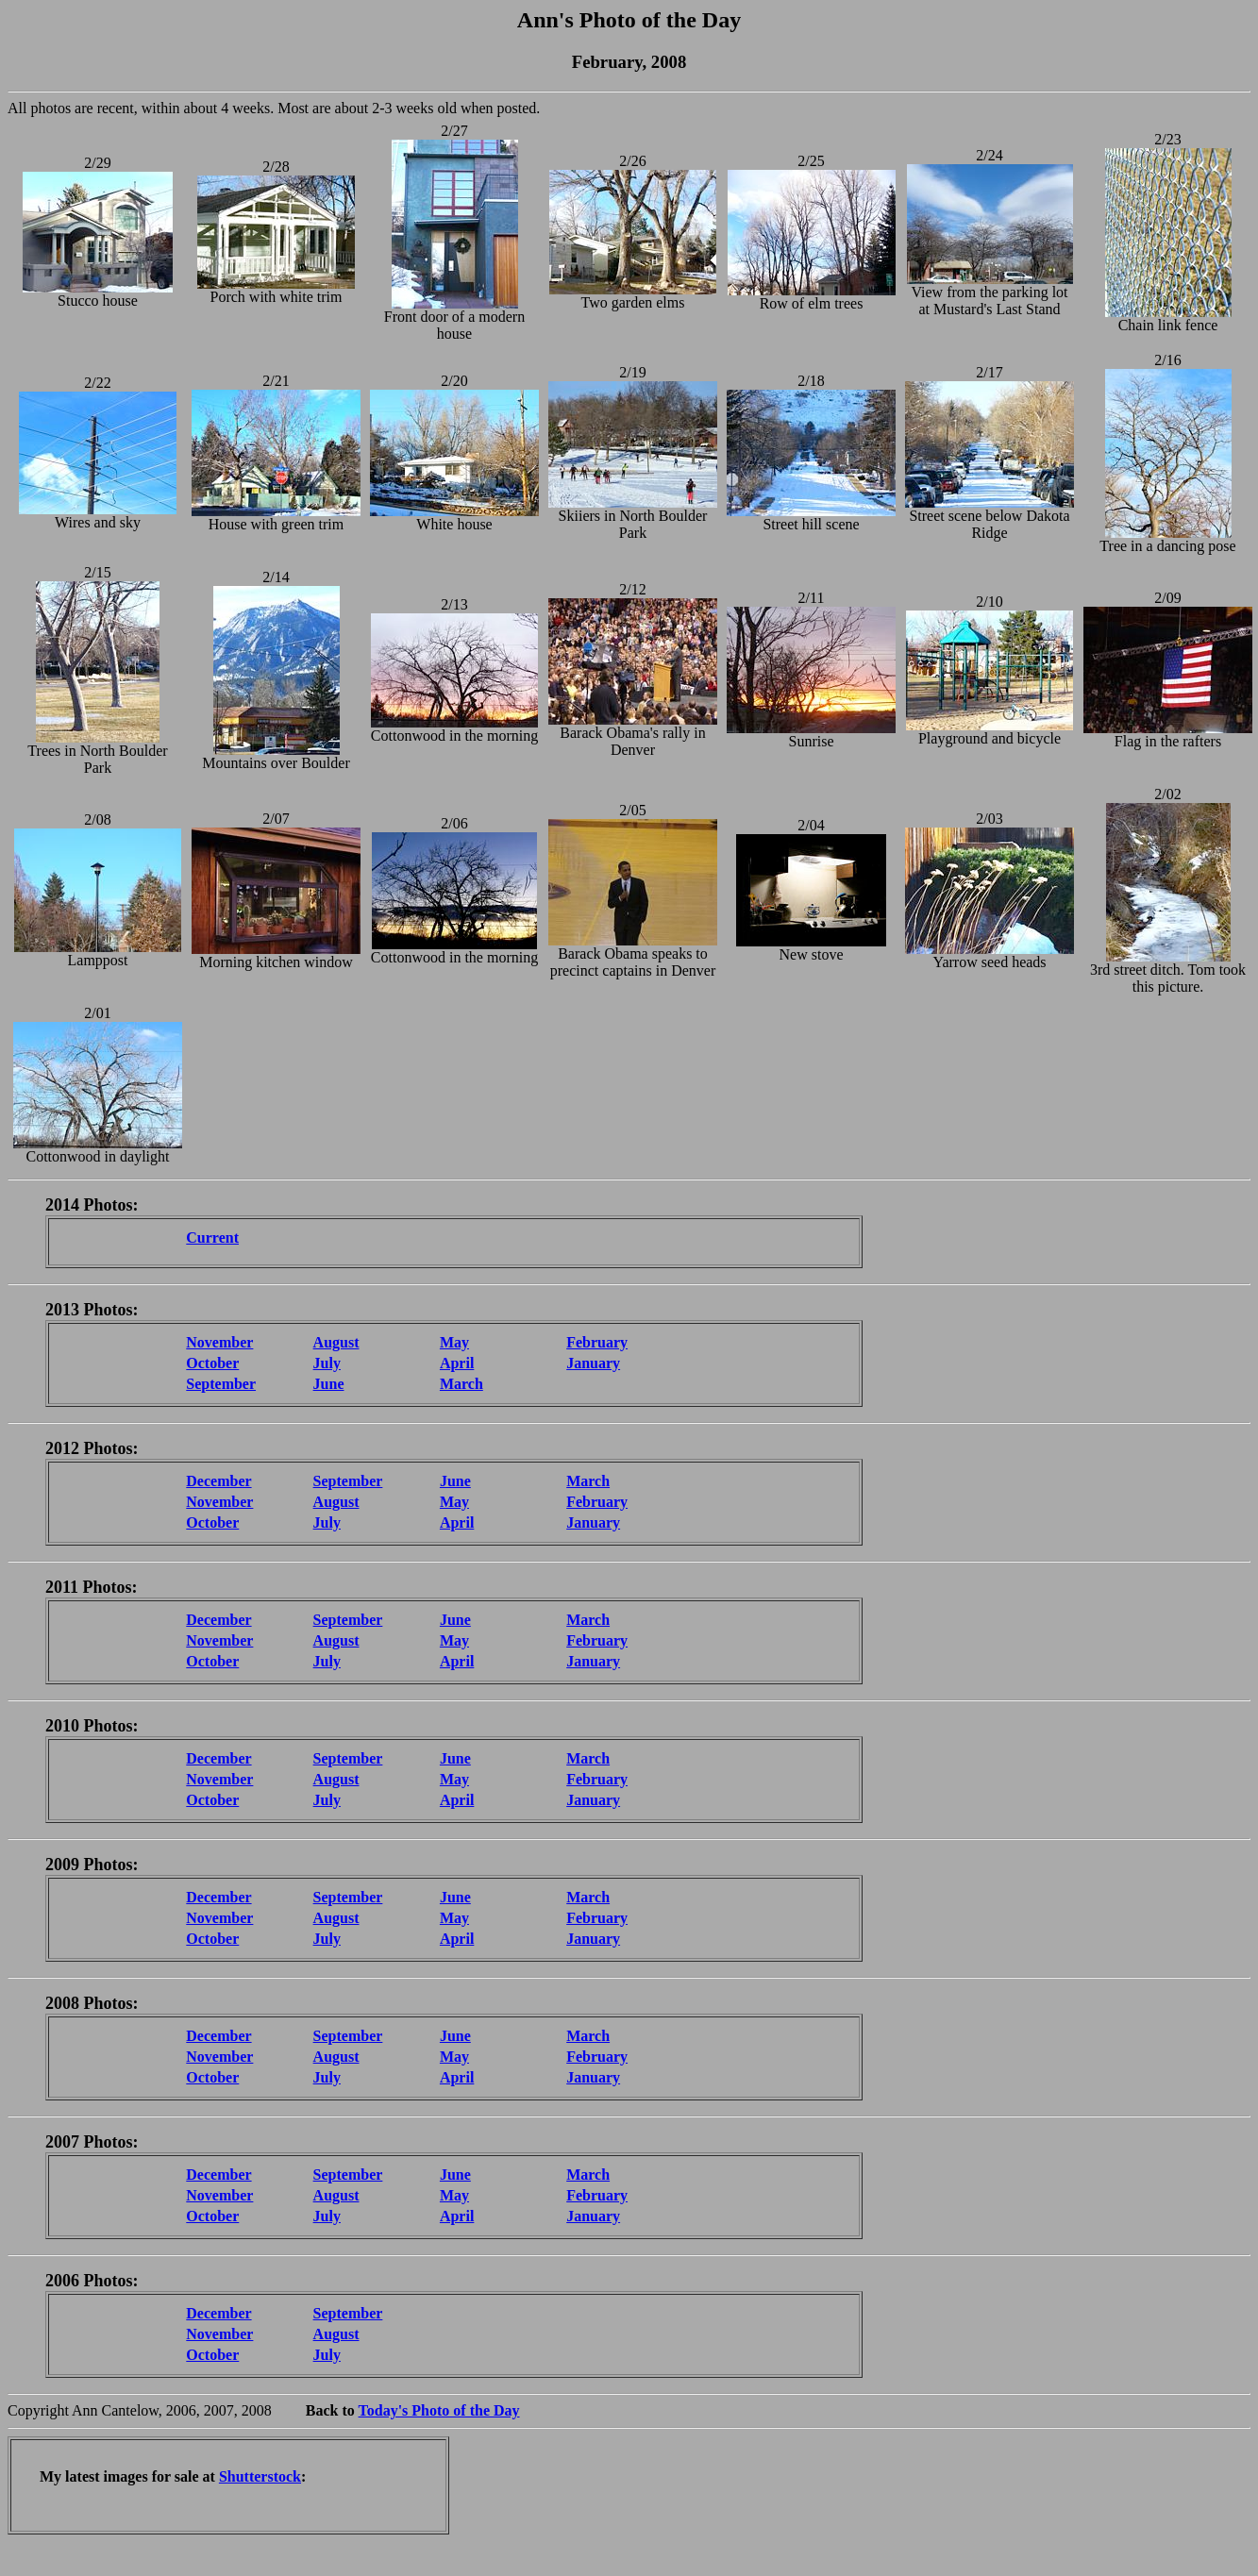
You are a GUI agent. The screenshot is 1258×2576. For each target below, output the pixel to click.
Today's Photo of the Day (439, 2410)
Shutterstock (260, 2476)
